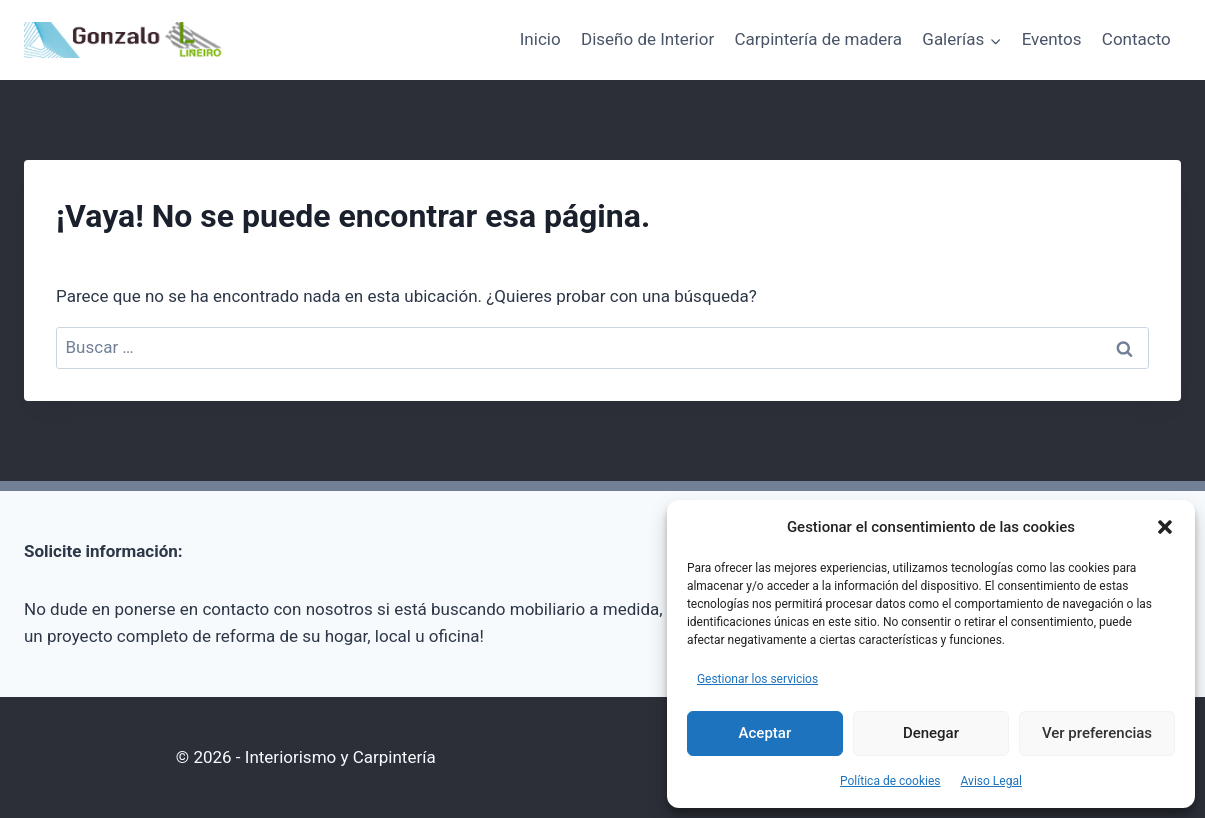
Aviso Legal (991, 781)
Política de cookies (890, 781)
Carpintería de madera (818, 39)
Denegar (931, 733)
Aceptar (765, 733)
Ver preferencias (1097, 733)
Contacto (1136, 39)
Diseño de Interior (647, 39)
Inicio (540, 39)
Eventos (1052, 39)
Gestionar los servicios (757, 679)
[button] (1165, 527)
